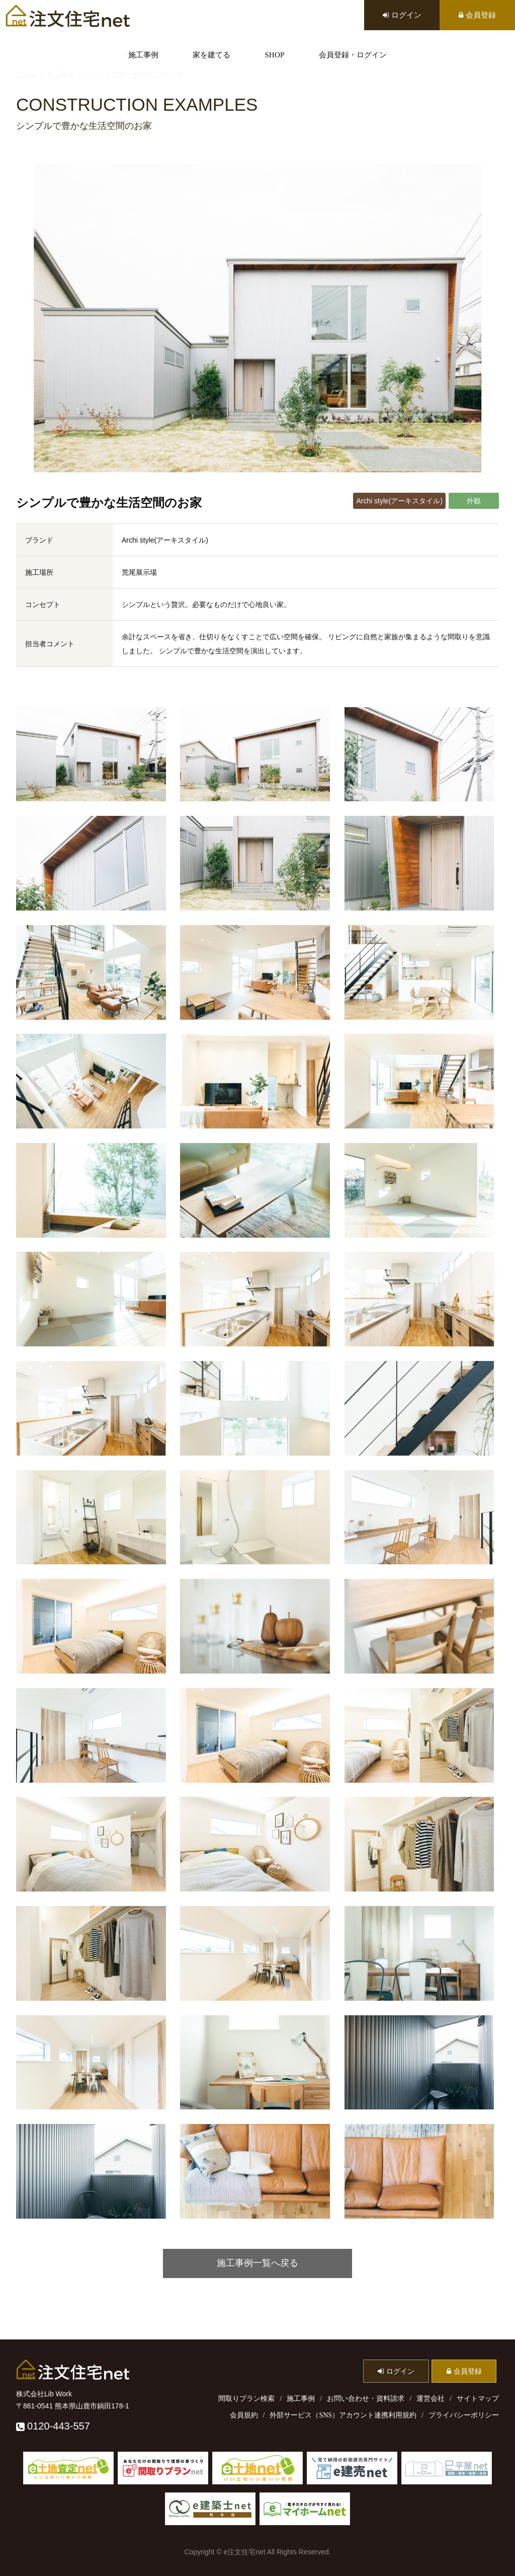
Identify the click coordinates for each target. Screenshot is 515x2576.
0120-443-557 (52, 2424)
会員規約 (244, 2413)
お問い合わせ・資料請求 (365, 2396)
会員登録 (477, 15)
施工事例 (143, 54)
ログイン (401, 15)
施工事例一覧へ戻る (257, 2262)
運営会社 (430, 2396)
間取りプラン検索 (246, 2396)
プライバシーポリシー (463, 2413)
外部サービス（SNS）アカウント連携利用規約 (343, 2413)
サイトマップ (478, 2396)
